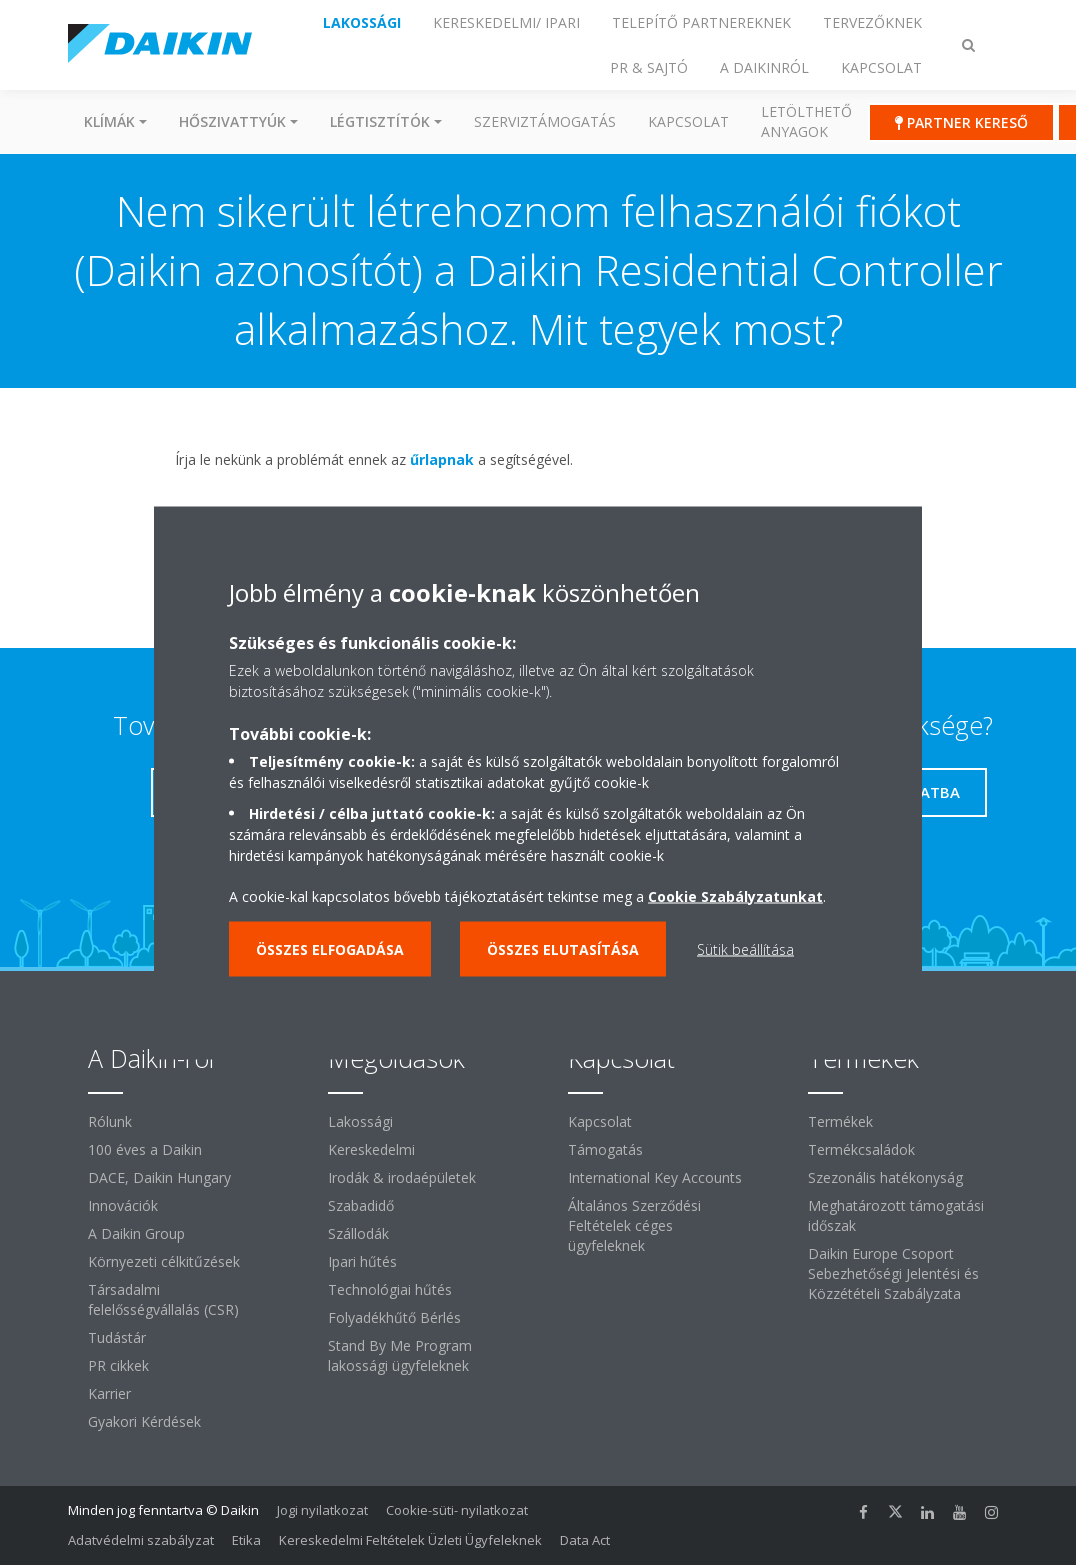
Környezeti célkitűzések (164, 1261)
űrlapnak (442, 459)
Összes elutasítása (563, 948)
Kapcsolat (688, 121)
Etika (246, 1540)
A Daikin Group (136, 1233)
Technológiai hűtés (390, 1289)
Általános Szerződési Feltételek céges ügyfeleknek (634, 1225)
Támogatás (605, 1149)
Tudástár (117, 1337)
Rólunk (110, 1121)
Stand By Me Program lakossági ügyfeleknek (400, 1355)
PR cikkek (118, 1365)
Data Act (585, 1540)
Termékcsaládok (861, 1149)
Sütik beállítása (745, 948)
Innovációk (123, 1205)
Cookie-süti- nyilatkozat (457, 1510)
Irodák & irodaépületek (402, 1177)
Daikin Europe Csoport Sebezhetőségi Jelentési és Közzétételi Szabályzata (893, 1273)
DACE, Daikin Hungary (159, 1177)
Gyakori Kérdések (144, 1421)
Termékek (840, 1121)
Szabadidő (361, 1205)
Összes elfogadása (330, 948)
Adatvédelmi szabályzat (141, 1540)
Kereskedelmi (371, 1149)
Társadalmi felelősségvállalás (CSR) (163, 1299)
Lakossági (360, 1121)
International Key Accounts (655, 1177)
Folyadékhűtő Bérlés (394, 1317)
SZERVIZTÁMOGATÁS (545, 121)
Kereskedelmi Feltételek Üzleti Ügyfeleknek (410, 1540)
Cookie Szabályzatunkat (735, 895)
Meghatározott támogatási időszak (896, 1215)
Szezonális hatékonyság (885, 1177)
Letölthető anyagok (806, 121)
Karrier (109, 1393)
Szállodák (358, 1233)
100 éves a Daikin (145, 1149)
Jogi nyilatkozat (322, 1510)
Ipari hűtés (362, 1261)
